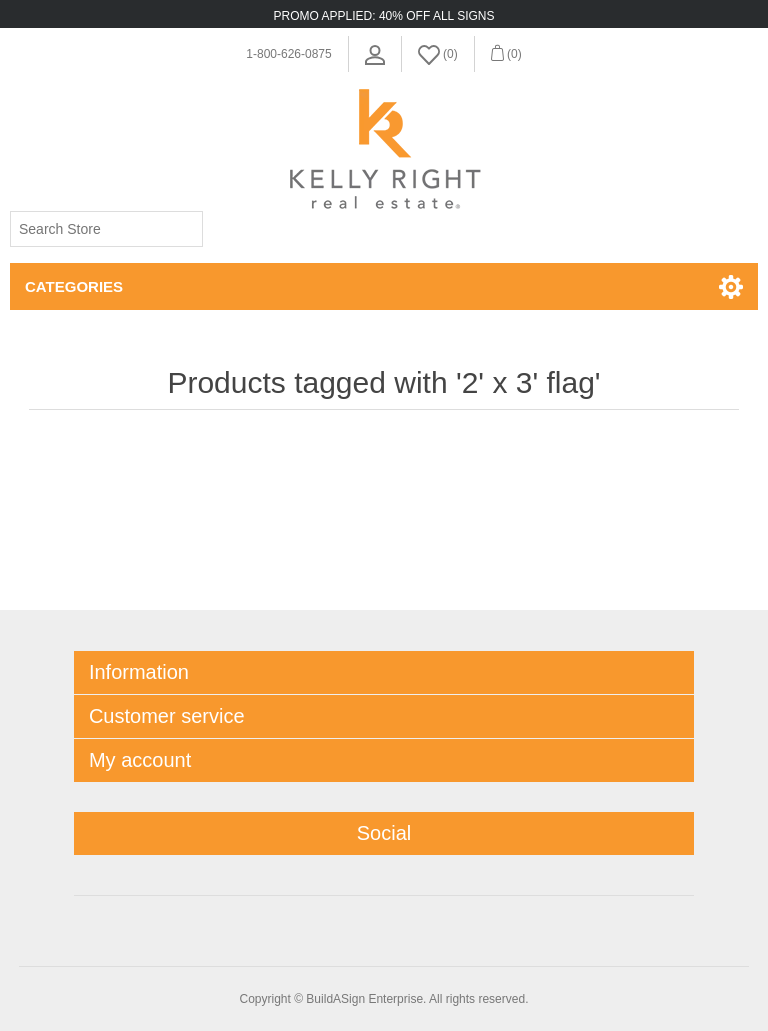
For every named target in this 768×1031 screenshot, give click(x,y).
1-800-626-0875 (288, 54)
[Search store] (106, 229)
